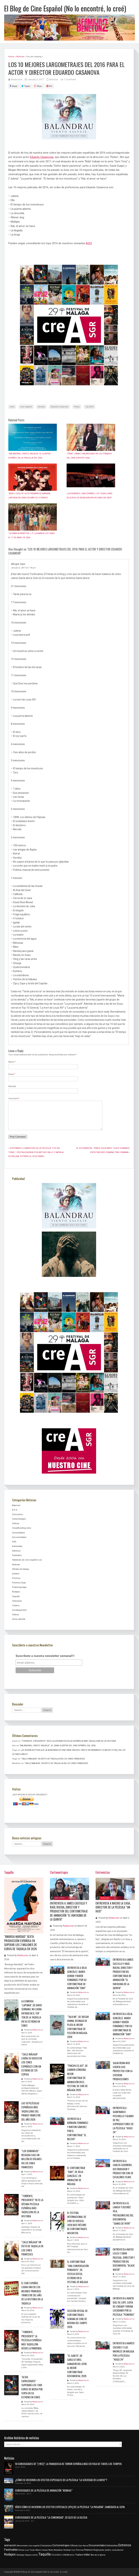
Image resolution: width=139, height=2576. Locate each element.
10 (30, 2493)
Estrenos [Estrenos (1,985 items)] (124, 2545)
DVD (14, 1542)
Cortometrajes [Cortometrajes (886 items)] (61, 2545)
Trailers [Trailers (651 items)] (79, 2554)
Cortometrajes (19, 1519)
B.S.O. (15, 1510)
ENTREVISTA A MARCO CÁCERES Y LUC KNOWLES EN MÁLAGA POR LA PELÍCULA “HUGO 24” (123, 2351)
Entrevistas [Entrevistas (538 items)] (112, 2545)
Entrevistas (17, 1546)
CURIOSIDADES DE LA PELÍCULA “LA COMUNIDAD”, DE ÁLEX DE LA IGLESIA (51, 2517)
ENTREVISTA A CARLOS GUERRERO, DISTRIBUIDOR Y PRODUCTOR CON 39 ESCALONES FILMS (123, 2169)
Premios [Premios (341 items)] (80, 2550)
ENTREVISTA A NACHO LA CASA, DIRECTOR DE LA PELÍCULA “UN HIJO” (113, 1907)
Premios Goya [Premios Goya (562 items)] (91, 2549)
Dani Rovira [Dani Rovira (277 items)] (83, 2546)
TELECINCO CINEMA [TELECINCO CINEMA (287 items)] (60, 2555)
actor (12, 406)
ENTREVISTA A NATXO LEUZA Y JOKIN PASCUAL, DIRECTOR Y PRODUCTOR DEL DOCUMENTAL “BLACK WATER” (124, 2259)
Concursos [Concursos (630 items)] (46, 2545)
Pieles (77, 406)
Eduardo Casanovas (42, 157)
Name (12, 1062)
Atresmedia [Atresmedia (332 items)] (22, 2545)
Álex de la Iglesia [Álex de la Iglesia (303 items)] (98, 2555)
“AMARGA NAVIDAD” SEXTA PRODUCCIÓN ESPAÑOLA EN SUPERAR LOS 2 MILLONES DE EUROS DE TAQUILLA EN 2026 (20, 1942)
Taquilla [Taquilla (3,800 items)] (44, 2554)
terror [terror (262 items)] (72, 2555)
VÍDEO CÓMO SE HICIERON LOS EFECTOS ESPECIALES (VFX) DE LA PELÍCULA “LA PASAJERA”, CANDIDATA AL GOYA (70, 2507)
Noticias (53, 79)
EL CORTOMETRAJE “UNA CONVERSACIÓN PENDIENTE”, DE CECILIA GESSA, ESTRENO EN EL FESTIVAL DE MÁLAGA (78, 2272)
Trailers (15, 1605)
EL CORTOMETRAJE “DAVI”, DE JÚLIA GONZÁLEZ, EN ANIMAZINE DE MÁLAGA (76, 2176)
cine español (26, 406)
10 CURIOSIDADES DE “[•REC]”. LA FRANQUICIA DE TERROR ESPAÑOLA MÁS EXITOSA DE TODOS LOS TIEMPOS (68, 2464)
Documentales (19, 1537)
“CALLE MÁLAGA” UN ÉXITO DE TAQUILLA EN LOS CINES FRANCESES (53, 1759)
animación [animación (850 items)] (10, 2545)
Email (11, 1074)
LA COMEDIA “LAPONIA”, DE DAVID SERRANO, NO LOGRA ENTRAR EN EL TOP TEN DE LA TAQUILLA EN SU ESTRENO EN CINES (31, 2013)
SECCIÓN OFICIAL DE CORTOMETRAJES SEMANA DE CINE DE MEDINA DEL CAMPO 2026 (77, 2319)
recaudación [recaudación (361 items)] (117, 2550)
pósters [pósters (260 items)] (108, 2550)
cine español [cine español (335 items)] (34, 2545)
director (41, 406)
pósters (15, 1573)
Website (12, 1086)
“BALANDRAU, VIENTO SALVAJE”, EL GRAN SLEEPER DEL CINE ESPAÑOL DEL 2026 (57, 1745)
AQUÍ (89, 243)
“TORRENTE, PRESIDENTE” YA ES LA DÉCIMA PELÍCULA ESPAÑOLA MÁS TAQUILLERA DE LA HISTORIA (68, 1741)
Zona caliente (18, 1619)
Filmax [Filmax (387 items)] (21, 2550)
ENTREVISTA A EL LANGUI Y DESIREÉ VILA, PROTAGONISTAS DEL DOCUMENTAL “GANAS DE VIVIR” (123, 2213)
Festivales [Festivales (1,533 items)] (11, 2549)
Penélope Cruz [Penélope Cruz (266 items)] (69, 2550)
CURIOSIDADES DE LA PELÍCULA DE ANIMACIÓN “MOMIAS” (43, 2490)
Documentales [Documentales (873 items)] (97, 2545)
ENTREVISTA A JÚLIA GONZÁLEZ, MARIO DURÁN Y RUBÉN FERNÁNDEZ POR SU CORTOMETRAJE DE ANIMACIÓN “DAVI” (77, 1978)
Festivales (17, 1555)
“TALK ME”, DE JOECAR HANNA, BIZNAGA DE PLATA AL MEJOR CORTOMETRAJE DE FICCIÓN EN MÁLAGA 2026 (78, 2027)
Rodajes (16, 1592)
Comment (13, 1098)
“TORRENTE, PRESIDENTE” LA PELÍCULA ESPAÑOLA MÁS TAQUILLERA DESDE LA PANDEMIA (31, 2340)
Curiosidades (18, 1533)
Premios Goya (19, 1583)
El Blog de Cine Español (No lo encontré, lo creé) (65, 8)
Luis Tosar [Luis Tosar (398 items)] (30, 2550)
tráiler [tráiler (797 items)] (86, 2554)
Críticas (15, 1523)
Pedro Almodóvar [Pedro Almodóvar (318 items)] (55, 2550)
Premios (16, 1578)
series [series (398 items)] (35, 2555)
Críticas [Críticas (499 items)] (74, 2545)
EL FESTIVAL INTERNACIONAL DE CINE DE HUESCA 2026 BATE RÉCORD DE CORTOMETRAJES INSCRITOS (77, 2223)
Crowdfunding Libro (21, 1528)
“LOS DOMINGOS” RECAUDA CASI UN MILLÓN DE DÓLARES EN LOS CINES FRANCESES (31, 2159)
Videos (15, 1614)
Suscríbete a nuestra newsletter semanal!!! (45, 1655)
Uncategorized (19, 1610)
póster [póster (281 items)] (101, 2550)
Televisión (17, 1601)
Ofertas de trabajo (20, 1569)
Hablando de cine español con (27, 1560)
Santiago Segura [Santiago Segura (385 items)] (24, 2555)
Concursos (17, 1514)
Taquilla (16, 1596)
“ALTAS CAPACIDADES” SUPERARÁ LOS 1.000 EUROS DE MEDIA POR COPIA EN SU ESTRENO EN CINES (32, 2387)
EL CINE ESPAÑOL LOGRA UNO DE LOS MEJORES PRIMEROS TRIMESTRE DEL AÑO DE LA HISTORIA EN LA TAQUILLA (32, 2293)
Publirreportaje (19, 1587)
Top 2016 (89, 406)
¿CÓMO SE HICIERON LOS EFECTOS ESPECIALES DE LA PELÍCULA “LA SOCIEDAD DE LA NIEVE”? (61, 2480)
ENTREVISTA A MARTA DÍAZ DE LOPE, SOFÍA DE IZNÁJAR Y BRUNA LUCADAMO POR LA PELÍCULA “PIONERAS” (124, 2306)
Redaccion (16, 79)
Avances (16, 1505)
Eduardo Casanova (59, 406)
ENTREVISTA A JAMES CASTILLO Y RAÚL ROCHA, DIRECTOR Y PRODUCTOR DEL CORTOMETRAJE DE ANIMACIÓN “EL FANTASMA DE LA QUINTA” (69, 1911)
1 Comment (70, 79)
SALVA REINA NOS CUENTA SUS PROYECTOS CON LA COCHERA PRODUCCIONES (122, 2071)
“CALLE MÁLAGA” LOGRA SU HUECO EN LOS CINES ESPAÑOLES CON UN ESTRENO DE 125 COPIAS (31, 2064)
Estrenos (16, 1551)
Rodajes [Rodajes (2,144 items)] (10, 2554)
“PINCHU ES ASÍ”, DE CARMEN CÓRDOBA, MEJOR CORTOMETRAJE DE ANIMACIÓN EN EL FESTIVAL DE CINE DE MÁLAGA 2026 (77, 2078)
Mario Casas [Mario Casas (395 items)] (41, 2550)
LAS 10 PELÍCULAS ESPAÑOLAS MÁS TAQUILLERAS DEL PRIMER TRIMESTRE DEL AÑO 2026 (31, 2111)
